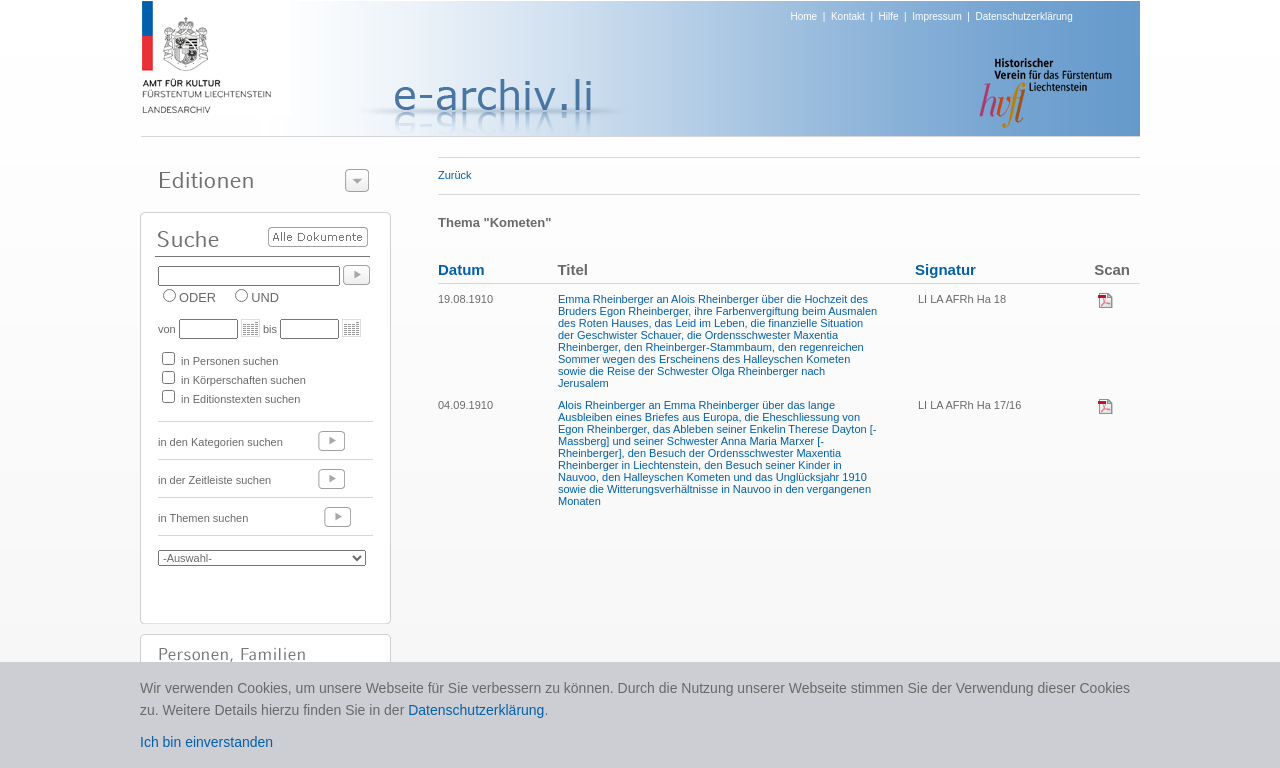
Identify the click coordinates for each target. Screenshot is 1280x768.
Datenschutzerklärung (1023, 16)
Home (804, 16)
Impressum (936, 16)
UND (265, 297)
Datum (461, 269)
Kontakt (848, 16)
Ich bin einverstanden (206, 742)
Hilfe (889, 16)
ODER (197, 297)
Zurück (455, 175)
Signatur (945, 269)
